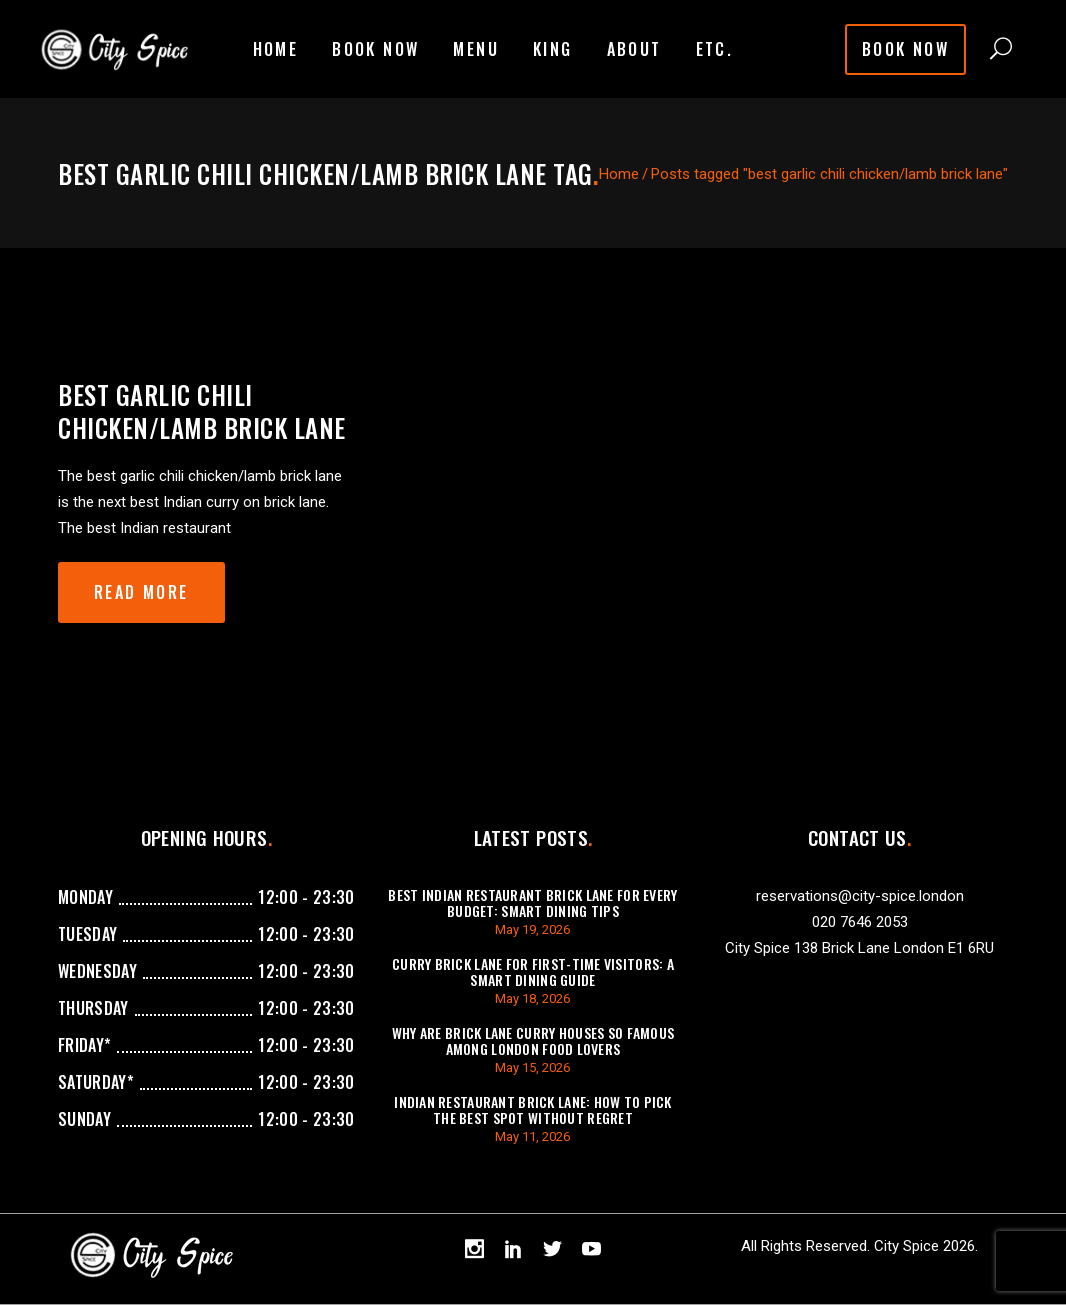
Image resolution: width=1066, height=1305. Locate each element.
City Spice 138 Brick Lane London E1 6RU (859, 948)
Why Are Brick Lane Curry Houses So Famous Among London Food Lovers (533, 1040)
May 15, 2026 (532, 1067)
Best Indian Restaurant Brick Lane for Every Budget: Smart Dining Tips (532, 902)
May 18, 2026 (532, 998)
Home (619, 174)
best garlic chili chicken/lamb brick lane (202, 411)
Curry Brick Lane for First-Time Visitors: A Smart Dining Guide (533, 971)
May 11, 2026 (532, 1136)
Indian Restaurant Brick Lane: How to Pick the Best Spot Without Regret (532, 1109)
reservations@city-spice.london (860, 896)
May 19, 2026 (532, 929)
